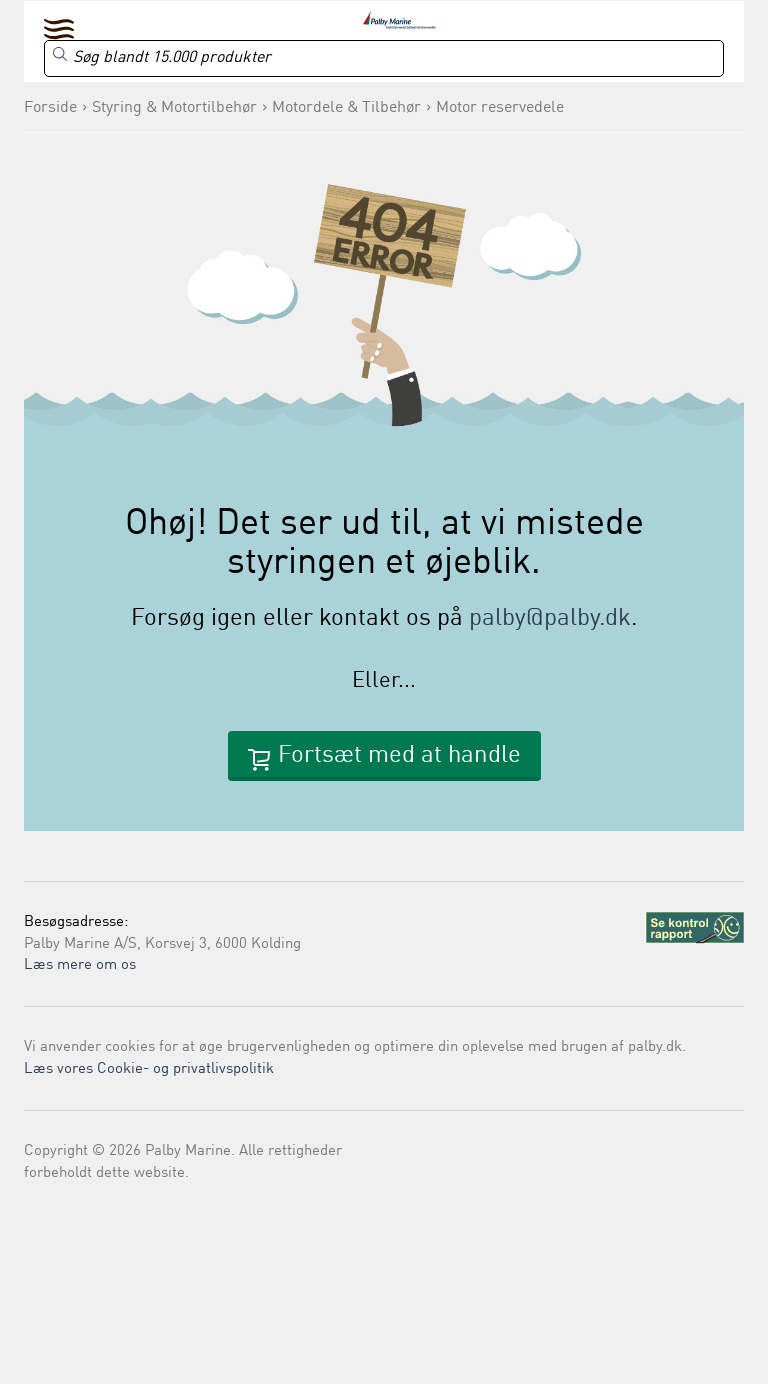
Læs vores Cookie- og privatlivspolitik (149, 1069)
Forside (50, 108)
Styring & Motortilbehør (174, 108)
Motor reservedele (500, 108)
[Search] (384, 58)
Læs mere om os (80, 965)
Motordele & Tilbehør (346, 108)
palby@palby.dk (550, 619)
